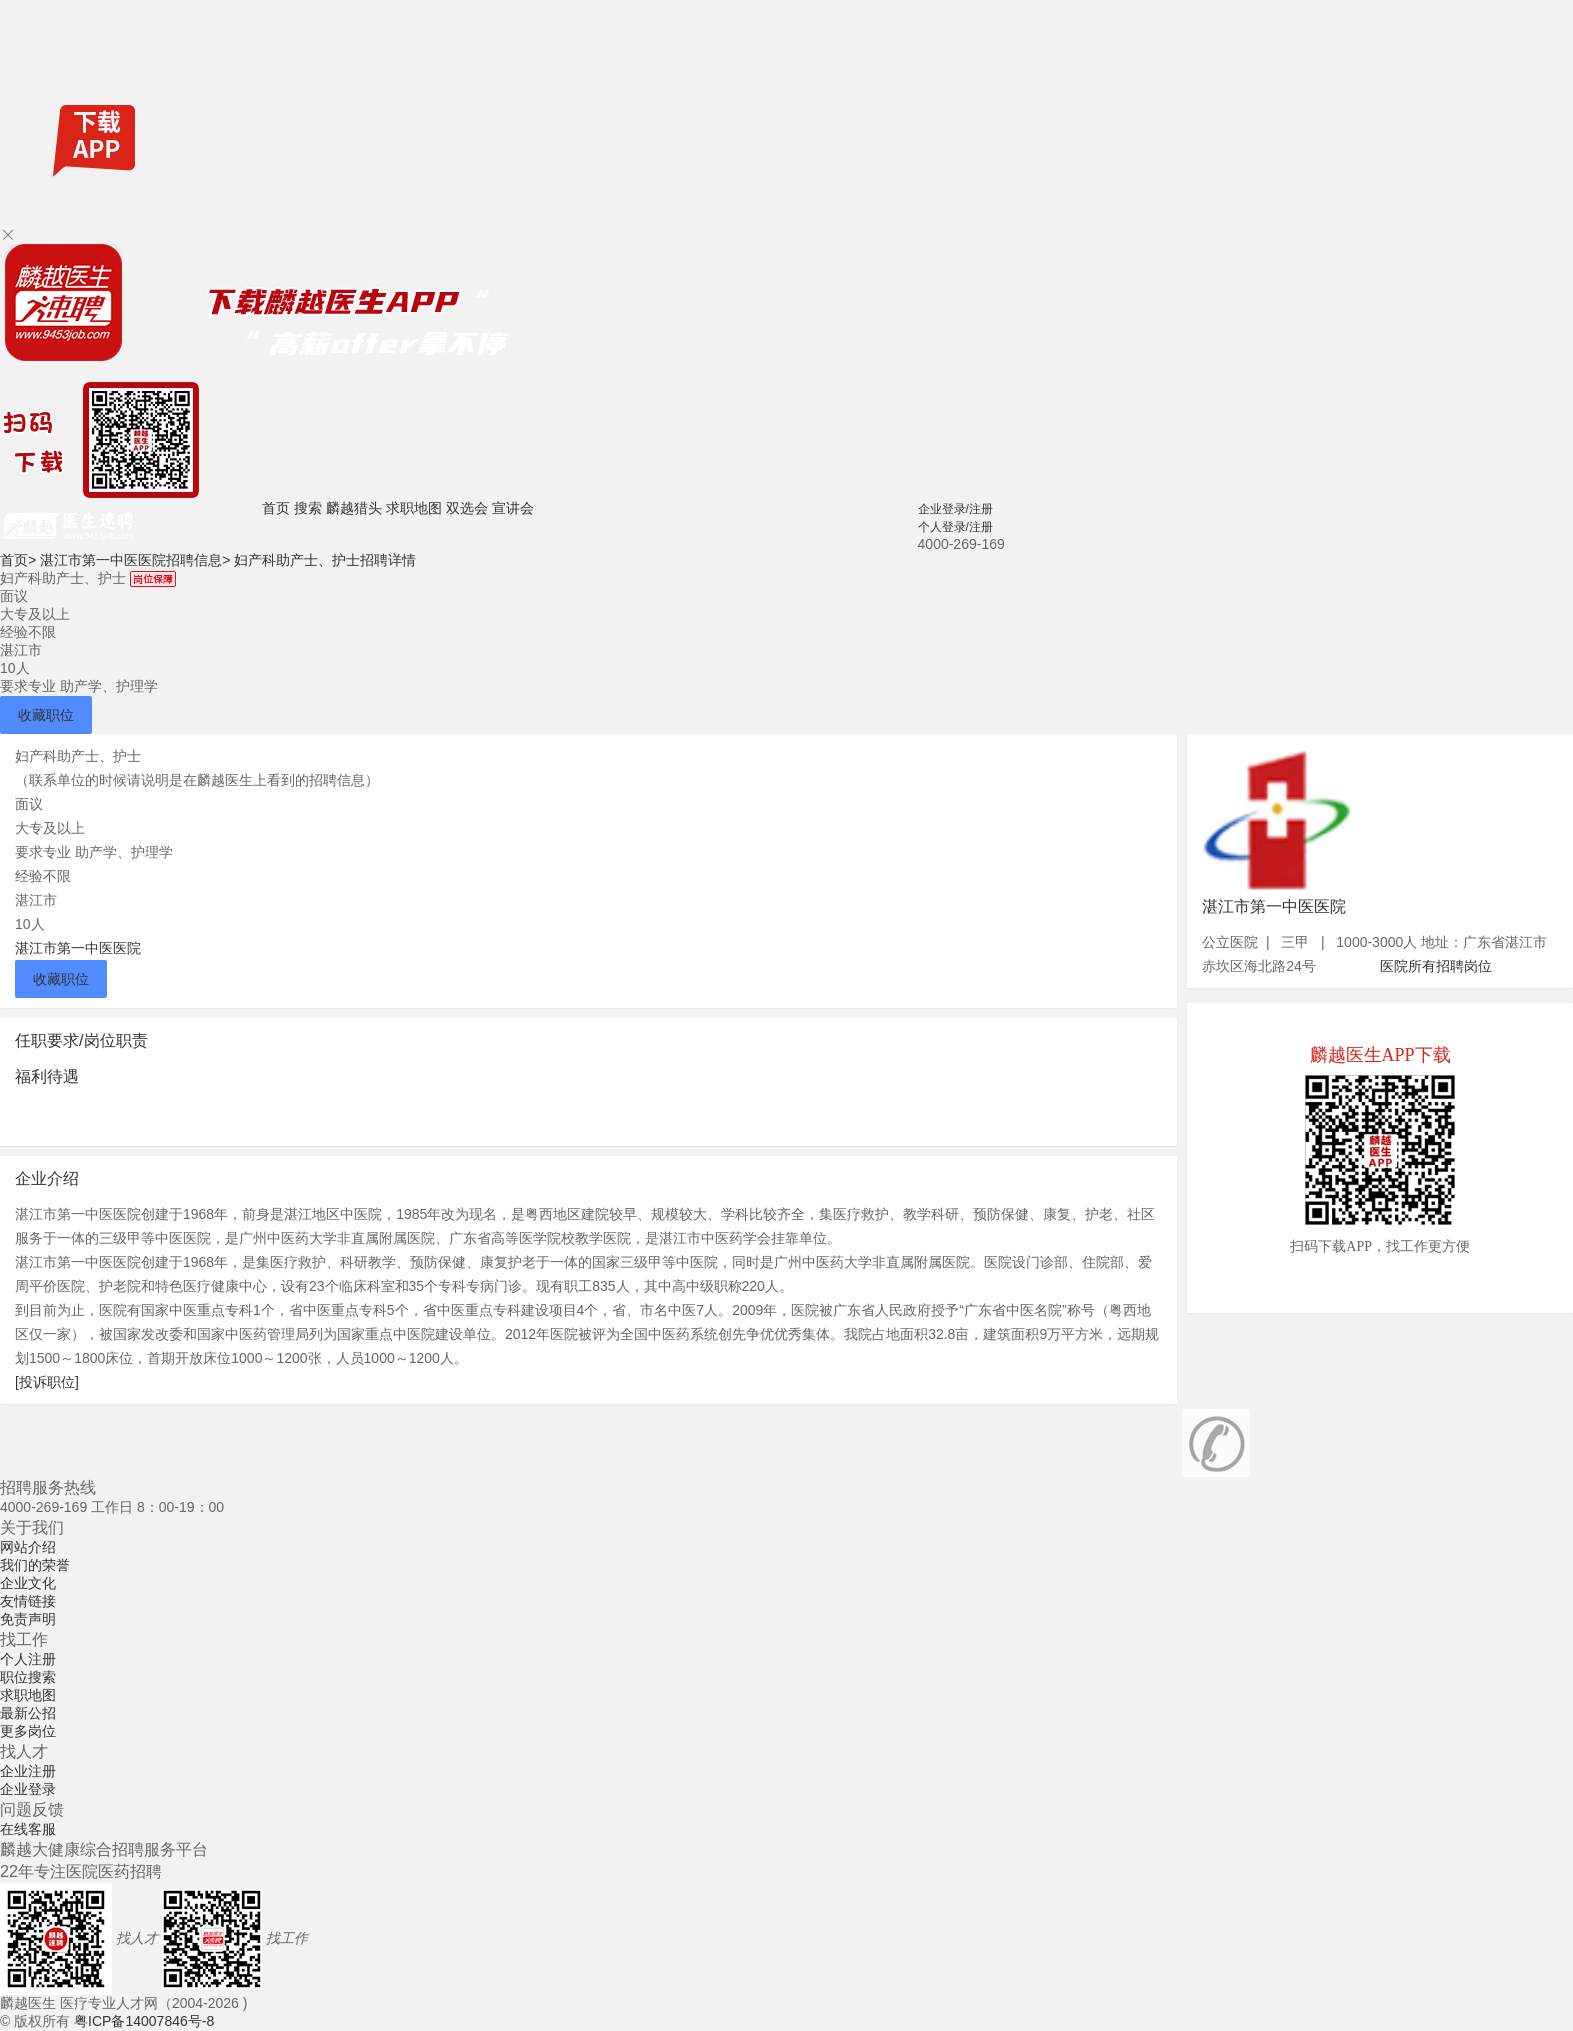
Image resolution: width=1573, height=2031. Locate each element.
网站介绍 (28, 1547)
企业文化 (28, 1583)
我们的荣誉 (35, 1565)
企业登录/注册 (955, 509)
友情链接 (28, 1601)
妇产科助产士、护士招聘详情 (325, 560)
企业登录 (28, 1789)
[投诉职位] (47, 1382)
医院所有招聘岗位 (1436, 966)
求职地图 (414, 508)
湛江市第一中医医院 (78, 948)
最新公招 (28, 1713)
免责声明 (28, 1619)
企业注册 (28, 1771)
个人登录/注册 (955, 527)
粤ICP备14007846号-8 (144, 2021)
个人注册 (28, 1659)
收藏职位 (46, 715)
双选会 (467, 508)
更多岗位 (28, 1731)
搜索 (308, 508)
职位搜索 (28, 1677)
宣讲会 (513, 508)
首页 (276, 508)
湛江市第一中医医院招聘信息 (135, 560)
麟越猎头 (354, 508)
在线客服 (28, 1829)
